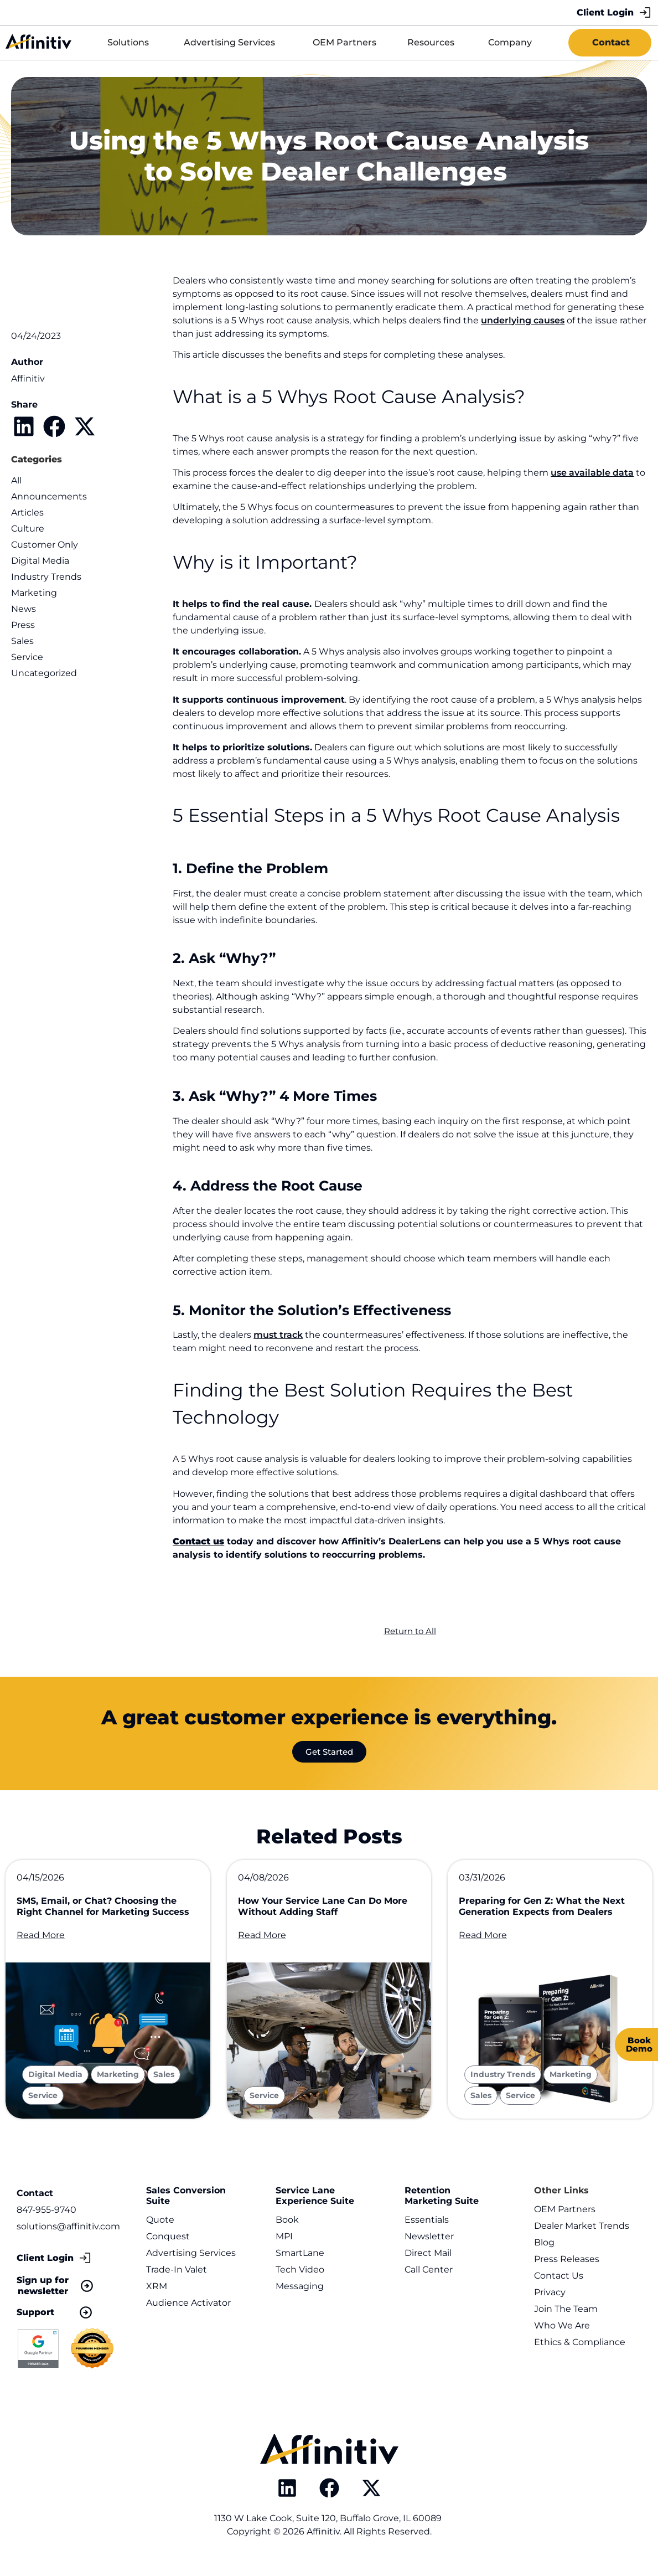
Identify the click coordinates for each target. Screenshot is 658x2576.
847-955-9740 (46, 2219)
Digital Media (40, 560)
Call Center (429, 2280)
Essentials (427, 2230)
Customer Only (44, 544)
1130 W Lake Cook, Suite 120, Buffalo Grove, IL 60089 (329, 2528)
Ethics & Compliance (579, 2352)
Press (23, 625)
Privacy (550, 2302)
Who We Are (562, 2336)
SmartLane (300, 2263)
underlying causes (522, 320)
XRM (156, 2296)
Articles (27, 512)
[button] (23, 426)
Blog (544, 2253)
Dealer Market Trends (581, 2236)
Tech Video (300, 2280)
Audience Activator (188, 2313)
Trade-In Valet (176, 2280)
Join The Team (566, 2319)
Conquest (168, 2247)
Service (27, 657)
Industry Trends (46, 576)
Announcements (49, 496)
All (16, 480)
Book (287, 2230)
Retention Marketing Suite (442, 2205)
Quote (160, 2230)
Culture (27, 528)
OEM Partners (564, 2219)
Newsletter (429, 2247)
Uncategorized (44, 673)
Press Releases (566, 2269)
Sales (22, 641)
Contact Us (558, 2286)
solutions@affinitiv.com (68, 2236)
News (23, 609)
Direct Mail (428, 2263)
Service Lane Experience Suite (315, 2205)
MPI (284, 2247)
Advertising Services (191, 2263)
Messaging (300, 2296)
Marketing (34, 593)
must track (278, 1335)
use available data (592, 472)
